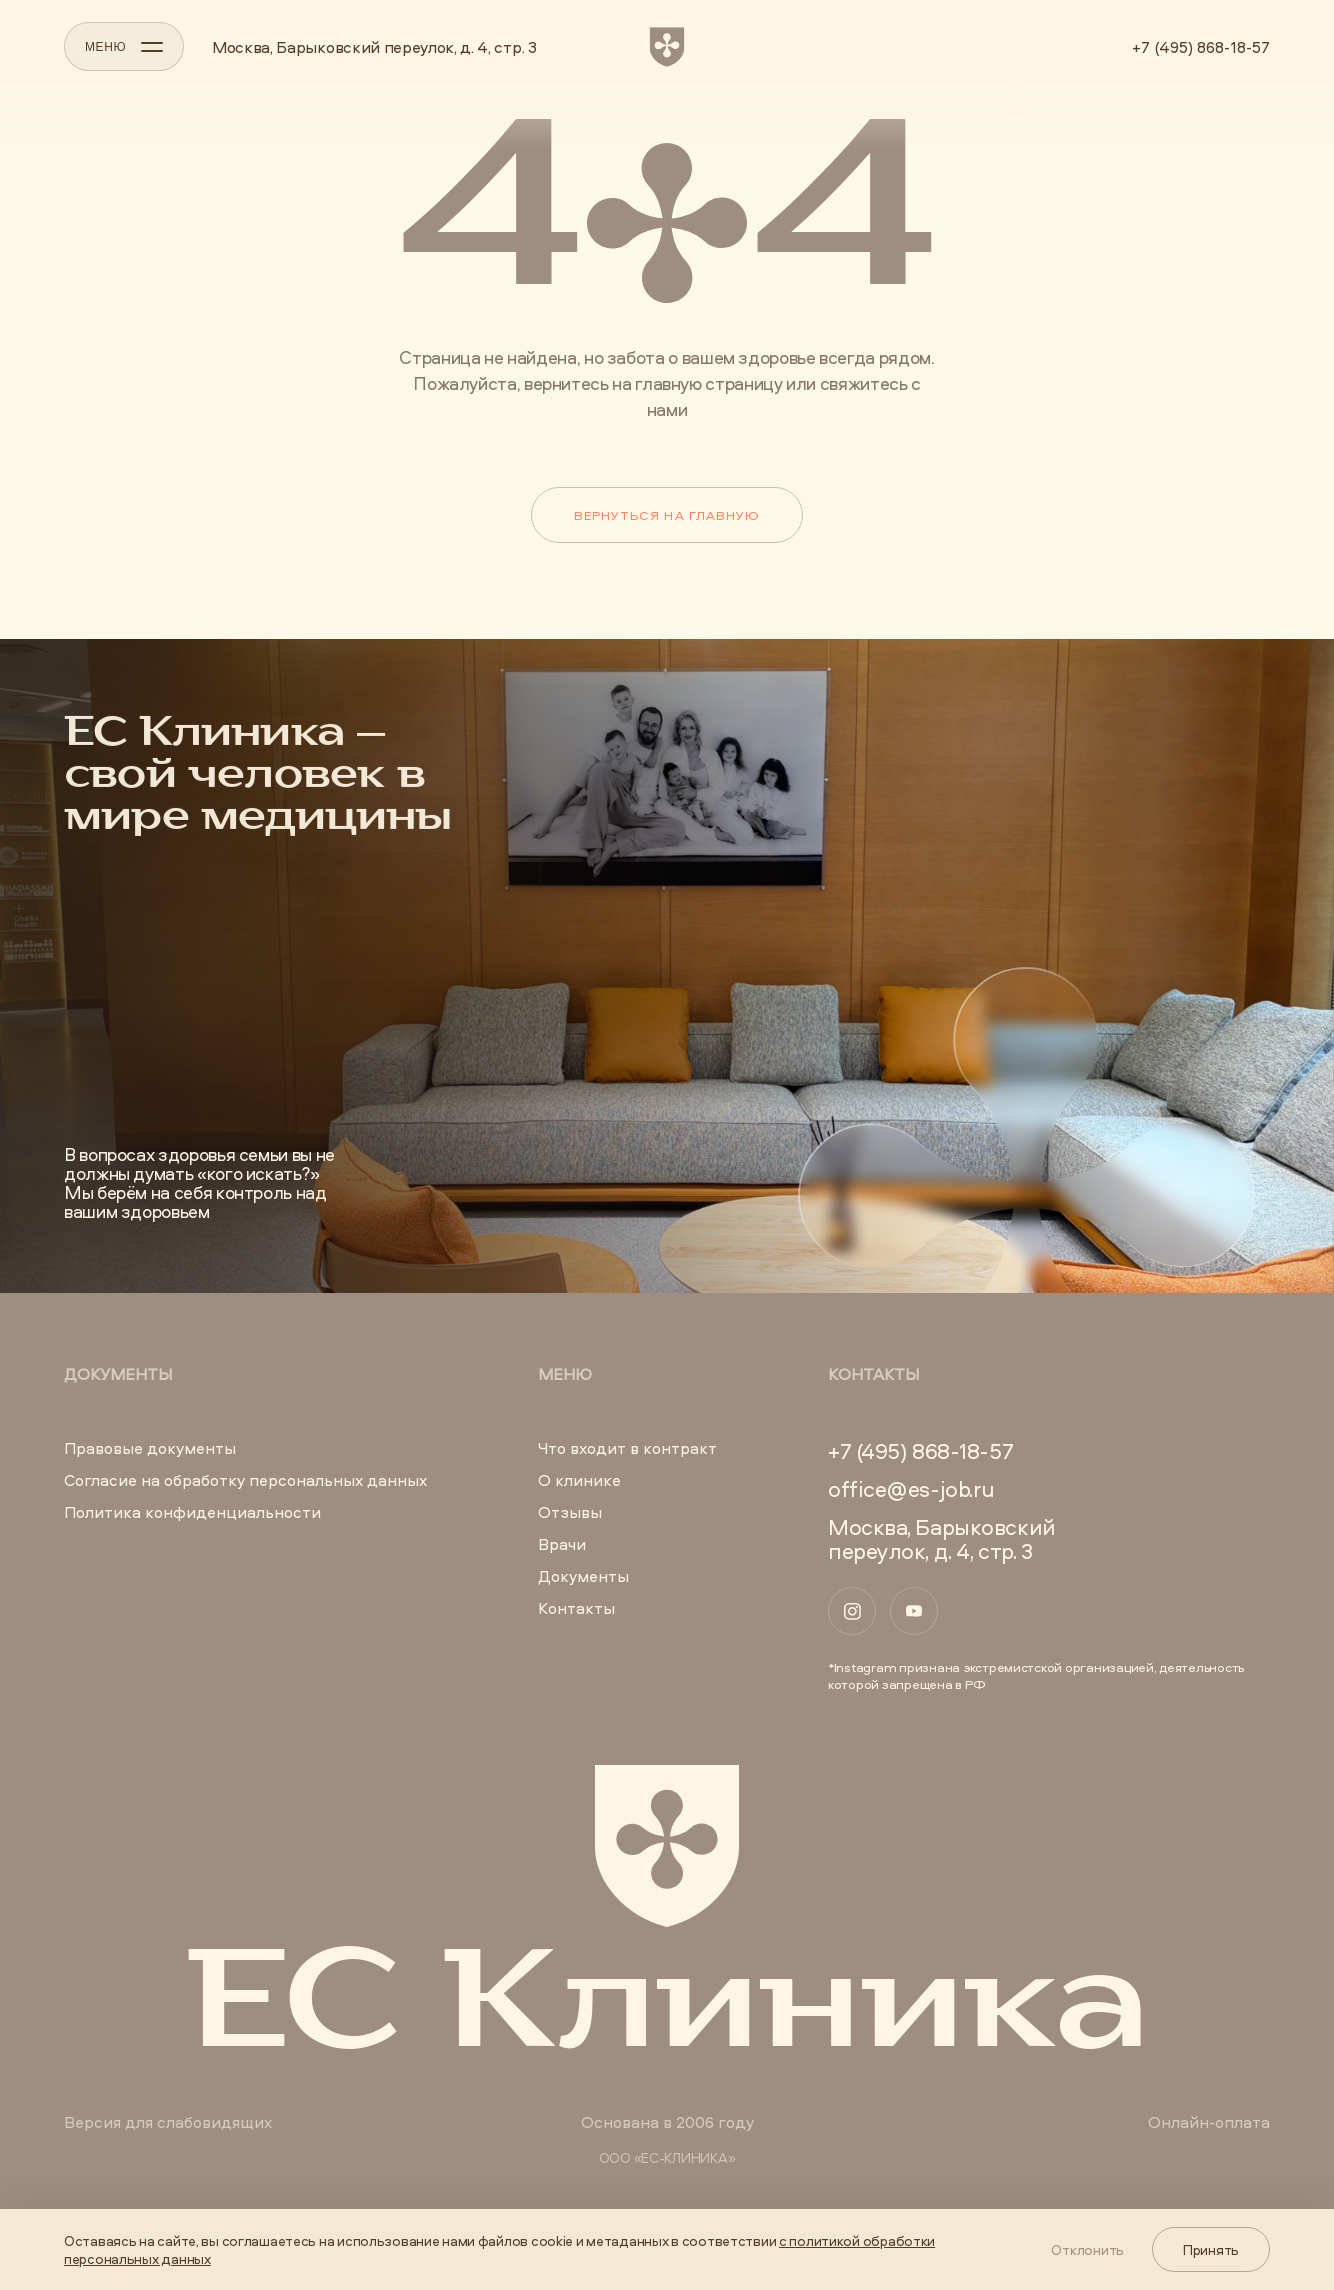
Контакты (576, 1608)
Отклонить (1087, 2249)
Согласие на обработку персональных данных (245, 1480)
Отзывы (570, 1512)
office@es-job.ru (911, 1489)
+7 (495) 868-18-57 (1201, 47)
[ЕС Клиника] (667, 47)
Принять (1211, 2249)
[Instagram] (852, 1611)
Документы (583, 1576)
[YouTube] (914, 1611)
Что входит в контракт (627, 1448)
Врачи (562, 1544)
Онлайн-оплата (1209, 2122)
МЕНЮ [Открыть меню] (124, 47)
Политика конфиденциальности (192, 1512)
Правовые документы (150, 1448)
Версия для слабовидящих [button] (168, 2122)
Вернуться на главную (667, 515)
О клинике (579, 1480)
